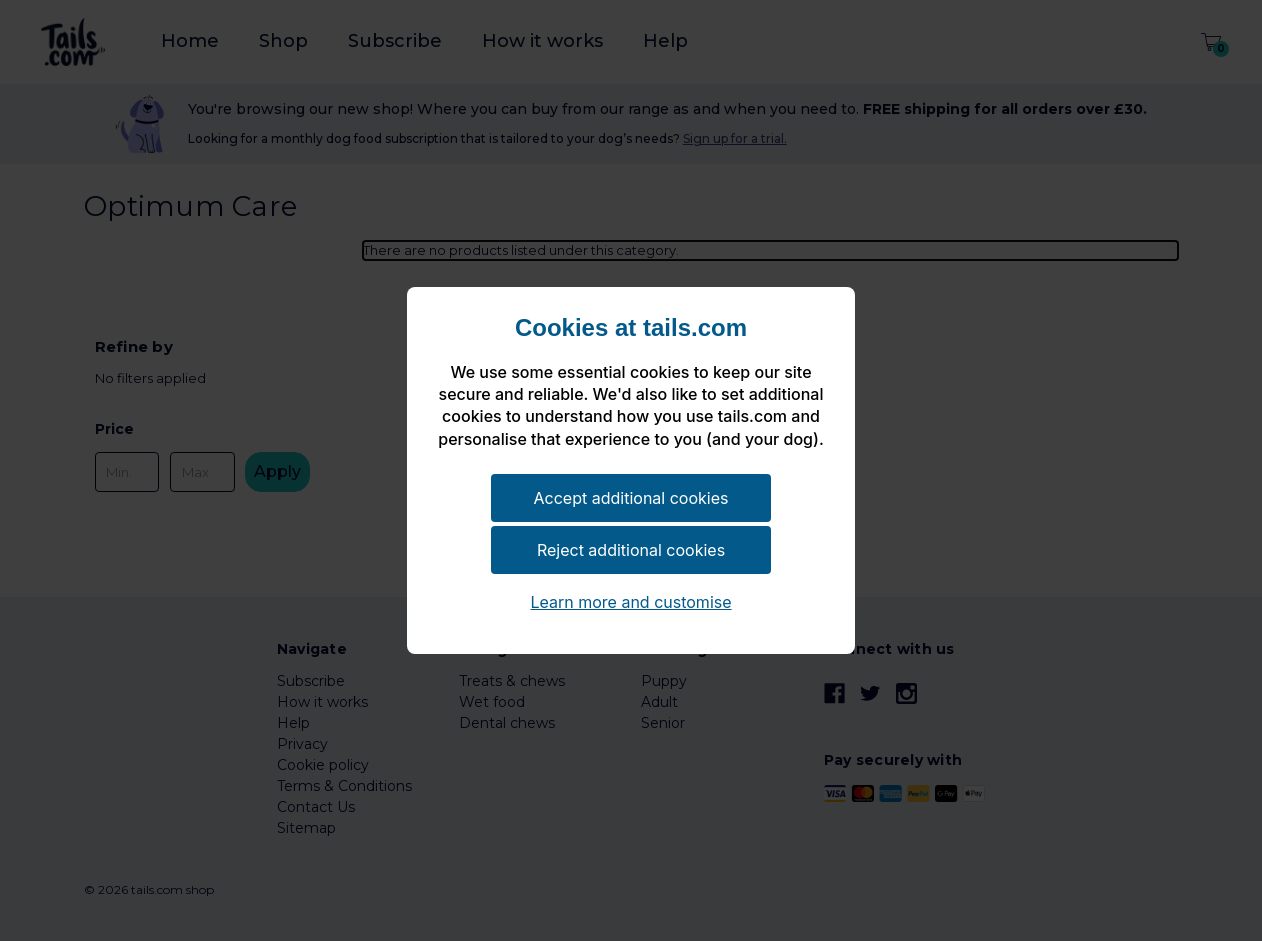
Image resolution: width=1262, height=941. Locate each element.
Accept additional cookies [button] (631, 498)
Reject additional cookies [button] (631, 550)
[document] (631, 392)
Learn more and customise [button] (630, 602)
